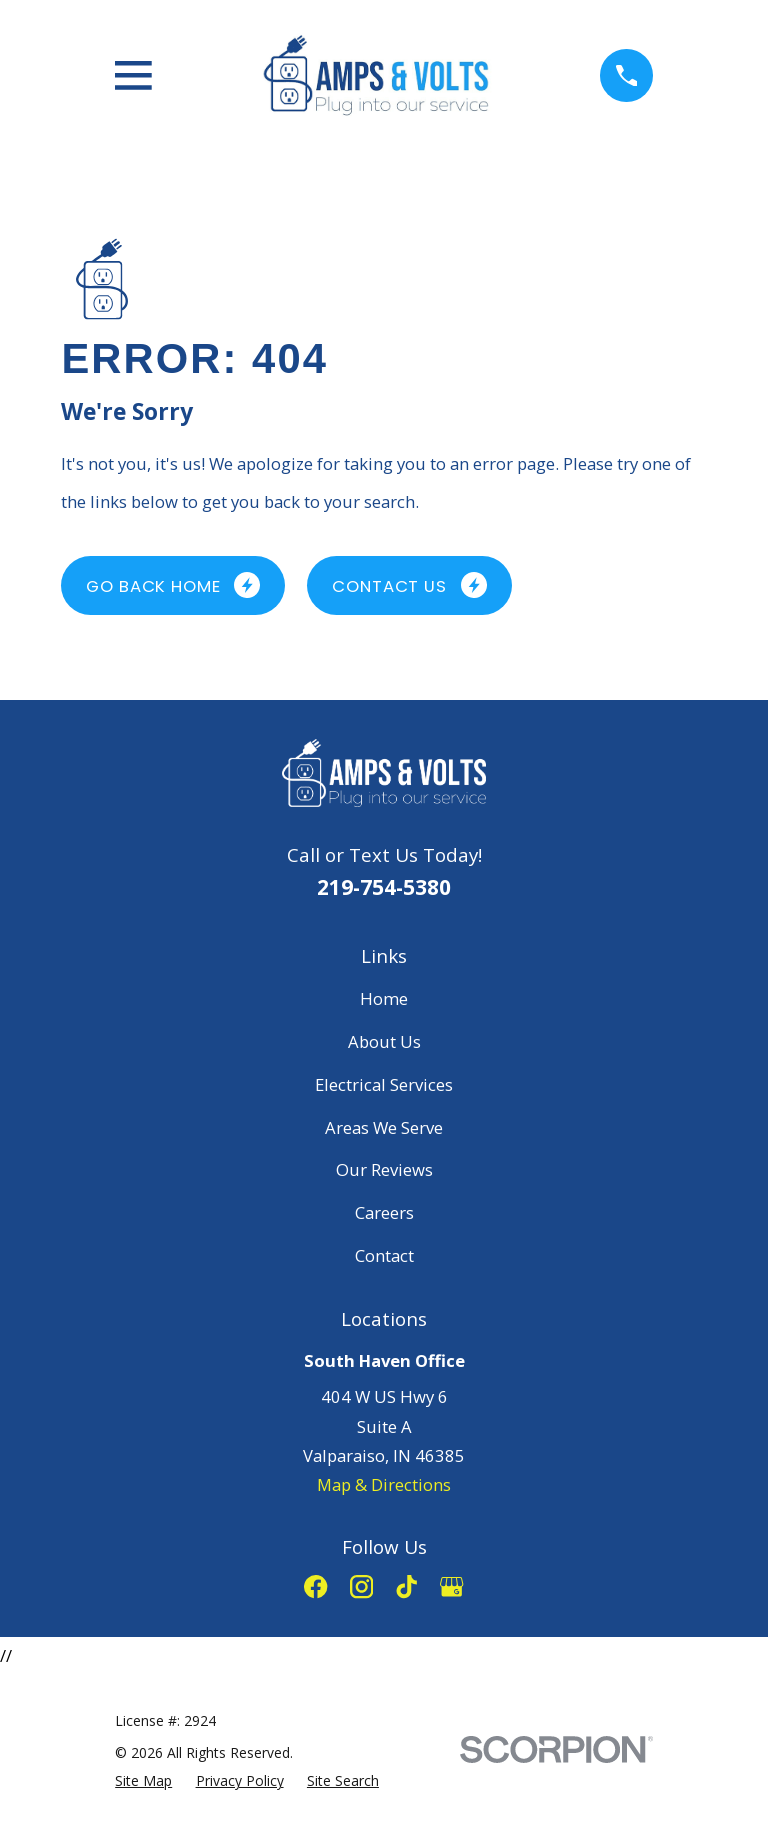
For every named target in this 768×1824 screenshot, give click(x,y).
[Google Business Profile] (451, 1586)
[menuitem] (143, 1781)
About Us (384, 1041)
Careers (384, 1212)
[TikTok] (406, 1586)
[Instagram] (361, 1586)
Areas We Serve (384, 1127)
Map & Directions (384, 1484)
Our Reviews (384, 1169)
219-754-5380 (384, 887)
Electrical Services (384, 1084)
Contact (384, 1255)
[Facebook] (315, 1586)
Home (384, 998)
